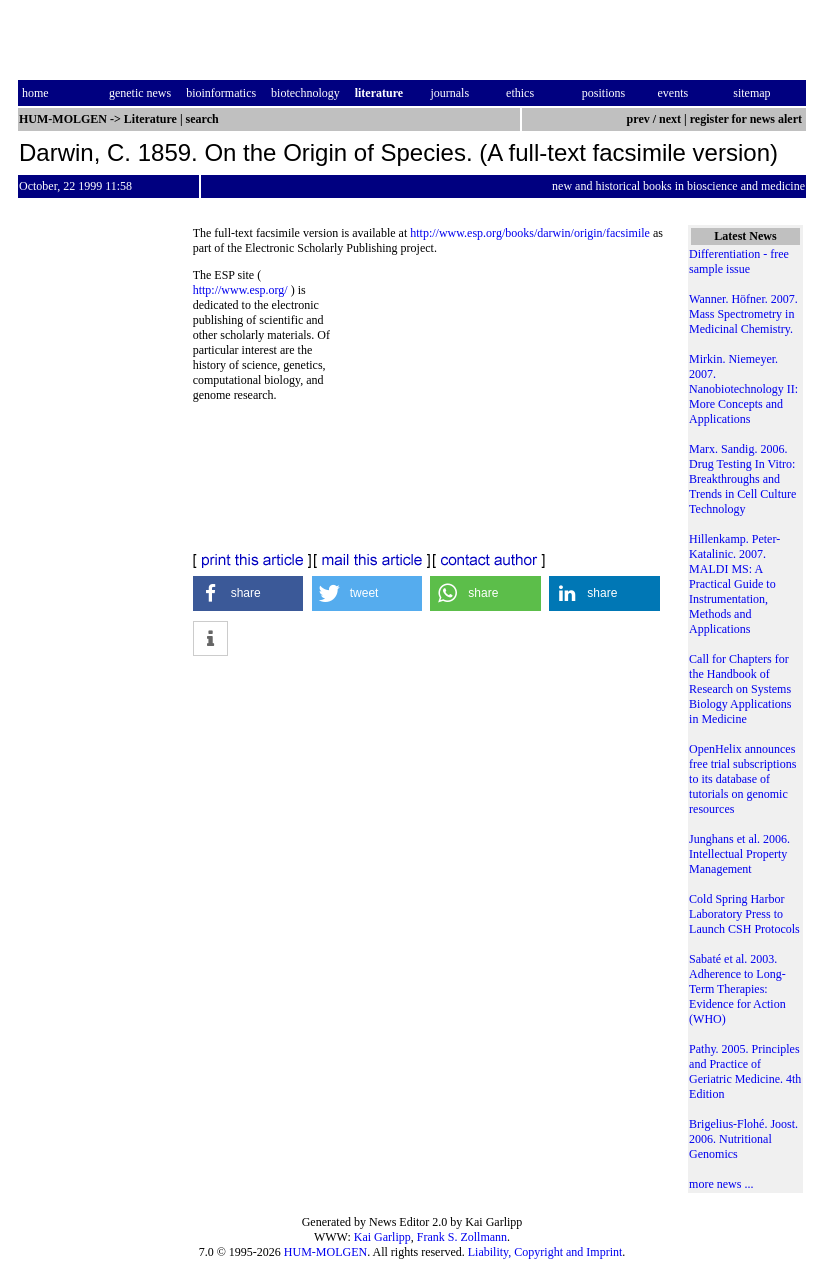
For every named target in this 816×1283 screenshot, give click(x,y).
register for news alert (747, 119)
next (670, 119)
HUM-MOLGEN (325, 1252)
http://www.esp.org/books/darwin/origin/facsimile (530, 233)
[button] (248, 593)
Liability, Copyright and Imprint (545, 1252)
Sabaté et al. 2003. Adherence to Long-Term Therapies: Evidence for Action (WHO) (737, 989)
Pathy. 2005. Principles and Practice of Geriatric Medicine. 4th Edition (745, 1071)
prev (638, 119)
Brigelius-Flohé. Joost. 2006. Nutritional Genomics (743, 1139)
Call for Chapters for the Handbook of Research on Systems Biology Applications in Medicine (740, 689)
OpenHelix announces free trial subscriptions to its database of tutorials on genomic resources (742, 779)
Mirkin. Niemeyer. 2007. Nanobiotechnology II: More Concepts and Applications (743, 389)
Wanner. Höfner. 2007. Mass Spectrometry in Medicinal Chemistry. (743, 314)
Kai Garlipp (382, 1237)
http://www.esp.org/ (240, 290)
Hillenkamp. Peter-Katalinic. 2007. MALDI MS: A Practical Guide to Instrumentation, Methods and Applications (734, 584)
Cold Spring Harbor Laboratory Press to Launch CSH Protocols (744, 914)
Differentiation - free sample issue (739, 261)
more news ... (721, 1184)
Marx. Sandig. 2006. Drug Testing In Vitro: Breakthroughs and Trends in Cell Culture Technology (742, 479)
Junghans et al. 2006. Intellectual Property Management (739, 854)
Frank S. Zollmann (462, 1237)
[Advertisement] (506, 405)
